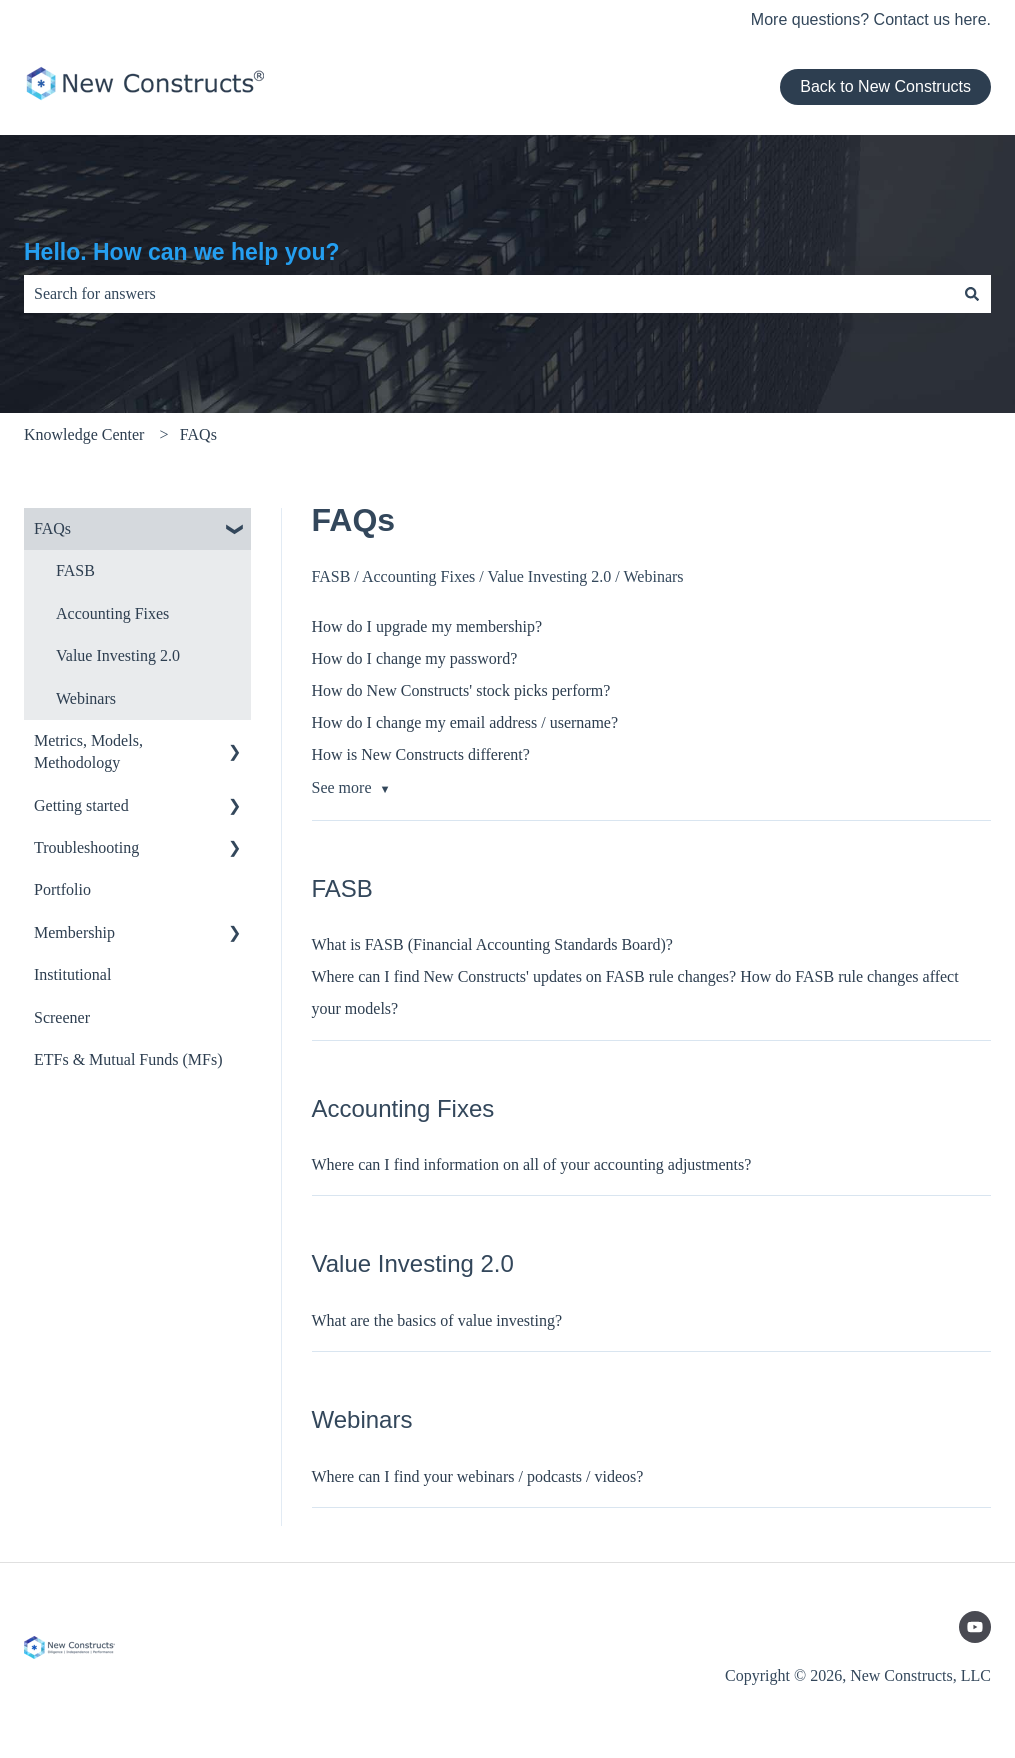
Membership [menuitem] (74, 932)
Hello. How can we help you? (182, 252)
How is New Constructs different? (421, 754)
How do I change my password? (415, 658)
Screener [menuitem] (62, 1017)
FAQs (198, 434)
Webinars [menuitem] (86, 698)
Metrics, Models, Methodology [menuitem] (88, 751)
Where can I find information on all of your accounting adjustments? (532, 1164)
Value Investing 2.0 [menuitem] (118, 655)
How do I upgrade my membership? (427, 626)
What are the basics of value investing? (437, 1320)
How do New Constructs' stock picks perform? (461, 690)
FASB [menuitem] (75, 570)
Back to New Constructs (885, 86)
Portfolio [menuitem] (62, 889)
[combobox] (488, 294)
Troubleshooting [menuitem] (86, 847)
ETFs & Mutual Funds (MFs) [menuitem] (128, 1059)
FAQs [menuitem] (52, 528)
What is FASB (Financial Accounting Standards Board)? (492, 944)
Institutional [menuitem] (72, 974)
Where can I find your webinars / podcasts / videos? (478, 1476)
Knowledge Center (84, 434)
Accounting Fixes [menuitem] (112, 613)
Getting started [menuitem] (81, 805)
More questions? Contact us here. (871, 19)
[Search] (972, 294)
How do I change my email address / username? (465, 722)
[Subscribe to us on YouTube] (975, 1627)
